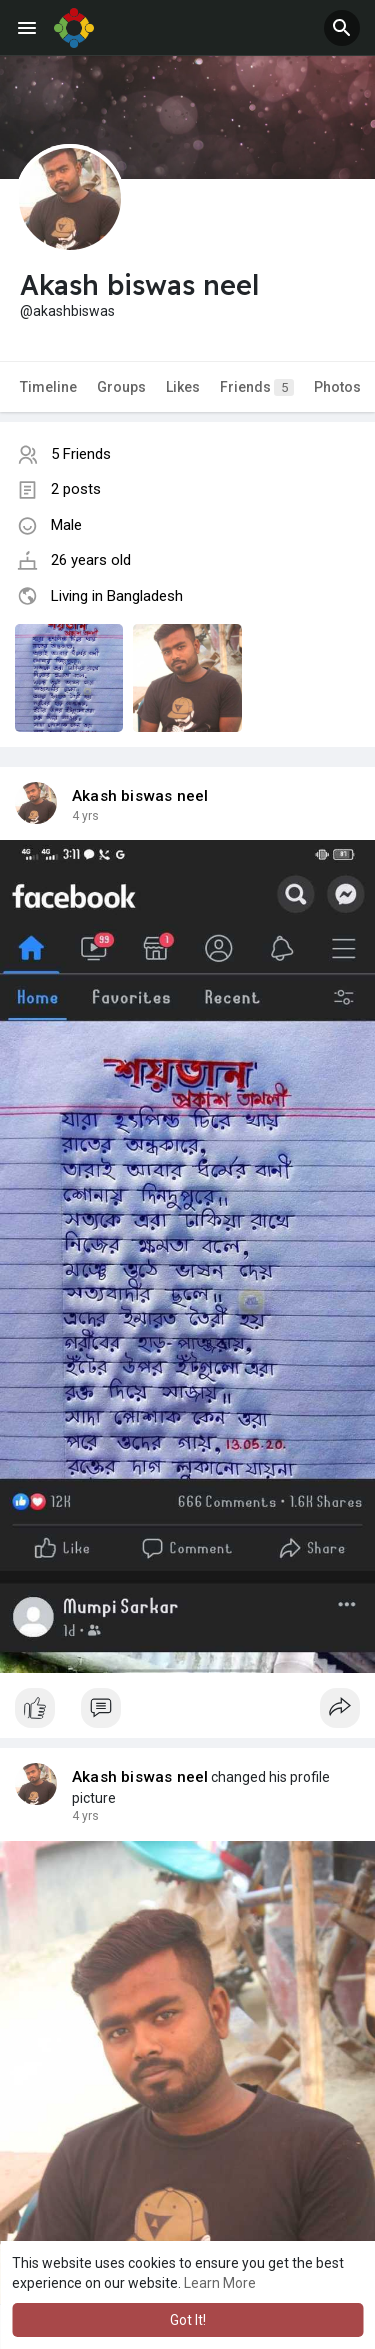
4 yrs (85, 816)
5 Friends (81, 454)
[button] (342, 28)
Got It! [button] (188, 2320)
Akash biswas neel (140, 796)
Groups (121, 387)
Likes (183, 387)
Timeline (48, 387)
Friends (257, 387)
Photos (337, 387)
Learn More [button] (220, 2283)
